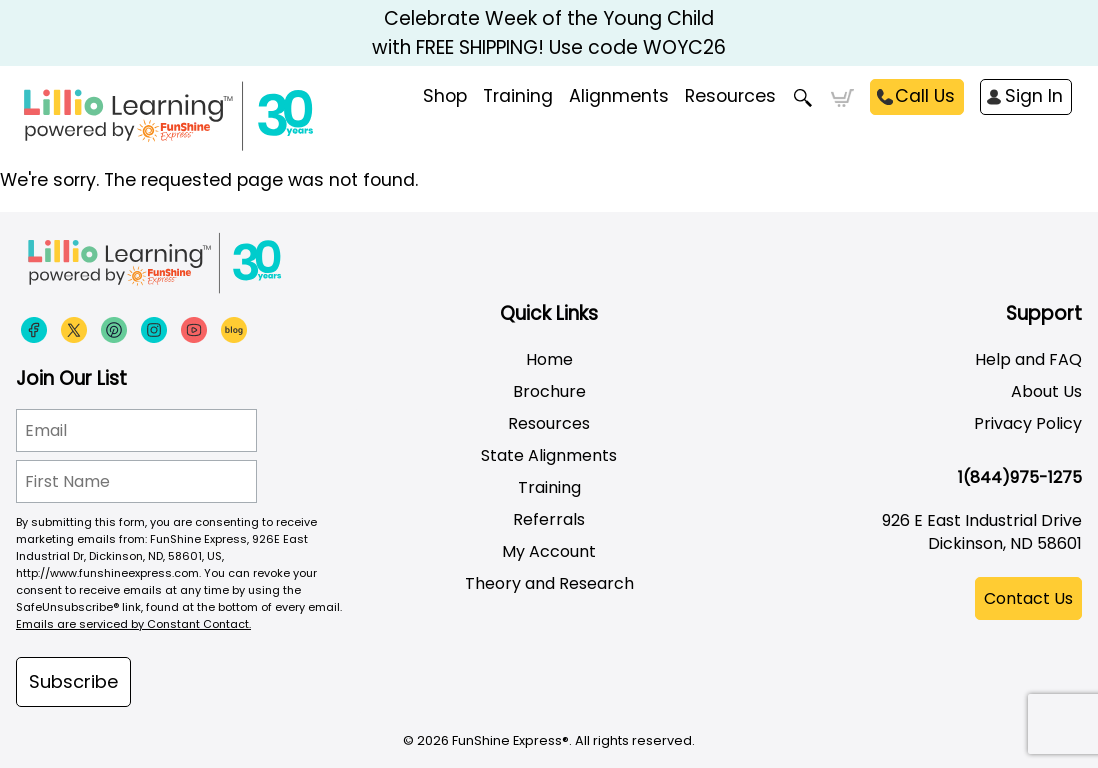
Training (549, 487)
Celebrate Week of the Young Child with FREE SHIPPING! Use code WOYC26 (549, 33)
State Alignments (549, 455)
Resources (730, 96)
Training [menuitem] (518, 96)
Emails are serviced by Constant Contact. (133, 624)
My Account (549, 551)
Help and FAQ (1028, 359)
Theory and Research (549, 583)
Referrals (549, 519)
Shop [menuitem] (445, 96)
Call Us (925, 96)
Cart (842, 98)
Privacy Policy (1028, 423)
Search (803, 98)
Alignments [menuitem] (619, 96)
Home (549, 359)
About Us (1046, 391)
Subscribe (73, 681)
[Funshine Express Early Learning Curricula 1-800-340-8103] (210, 116)
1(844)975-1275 (1020, 477)
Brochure (549, 391)
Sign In (1034, 96)
